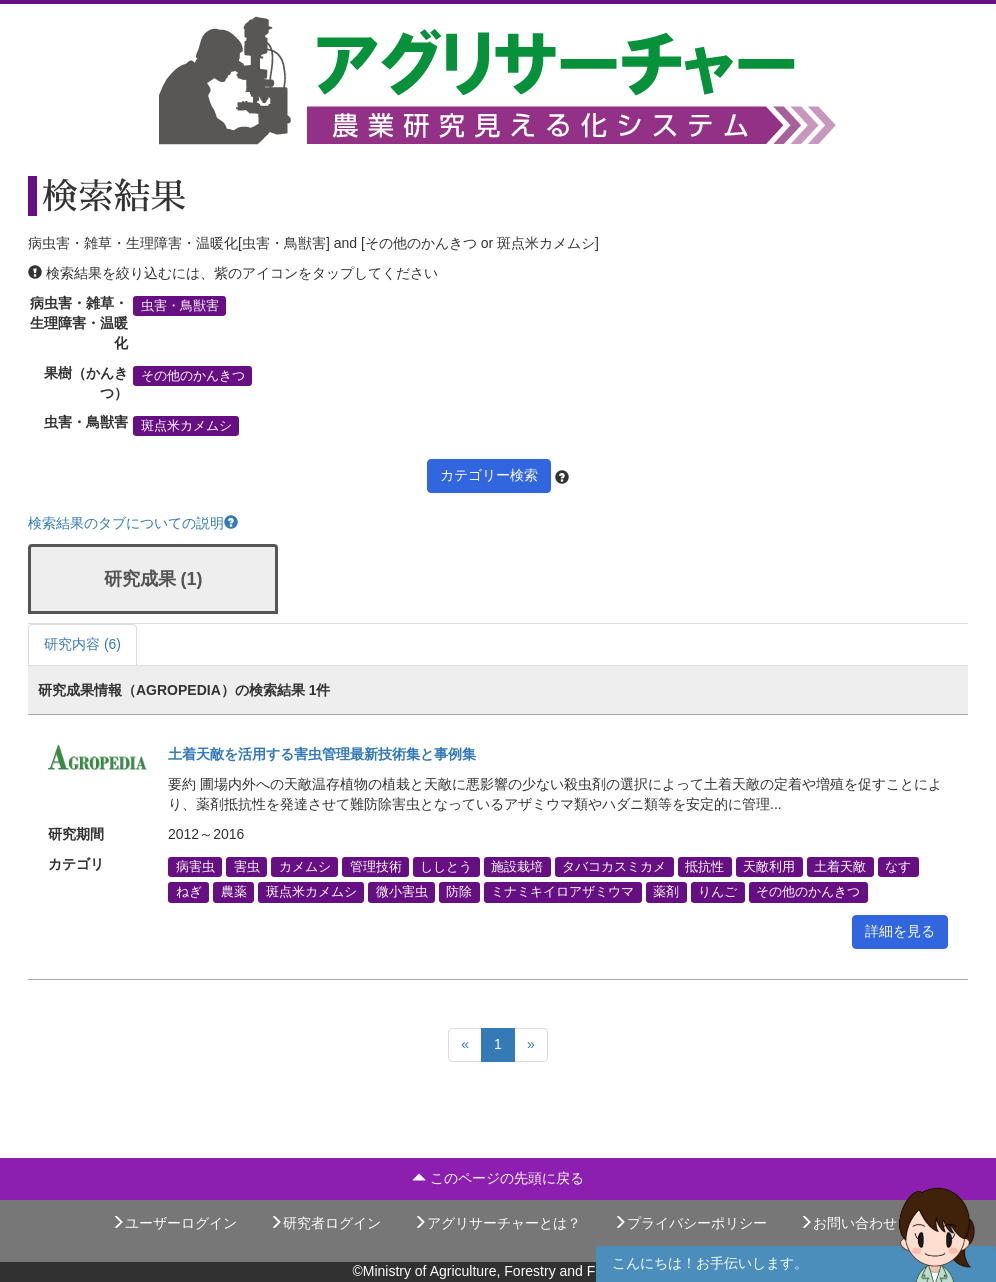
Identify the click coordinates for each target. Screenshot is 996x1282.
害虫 (247, 867)
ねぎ (189, 892)
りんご (717, 892)
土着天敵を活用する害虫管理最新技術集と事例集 (322, 754)
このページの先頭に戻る (498, 1178)
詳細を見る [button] (900, 931)
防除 (459, 892)
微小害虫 (402, 892)
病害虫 (195, 867)
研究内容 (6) (82, 644)
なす (898, 867)
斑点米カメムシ (186, 425)
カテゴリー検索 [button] (489, 475)
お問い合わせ (848, 1223)
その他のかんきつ (193, 376)
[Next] (531, 1045)
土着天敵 (840, 867)
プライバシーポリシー (690, 1223)
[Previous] (465, 1045)
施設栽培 (517, 867)
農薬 (234, 892)
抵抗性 (704, 867)
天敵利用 (769, 867)
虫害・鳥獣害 (180, 306)
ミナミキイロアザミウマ (562, 892)
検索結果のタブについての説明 (133, 523)
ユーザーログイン (174, 1223)
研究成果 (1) (153, 579)
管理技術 (376, 867)
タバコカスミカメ (614, 867)
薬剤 (666, 892)
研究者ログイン (325, 1223)
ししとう (446, 867)
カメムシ (305, 867)
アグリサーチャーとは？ (497, 1223)
